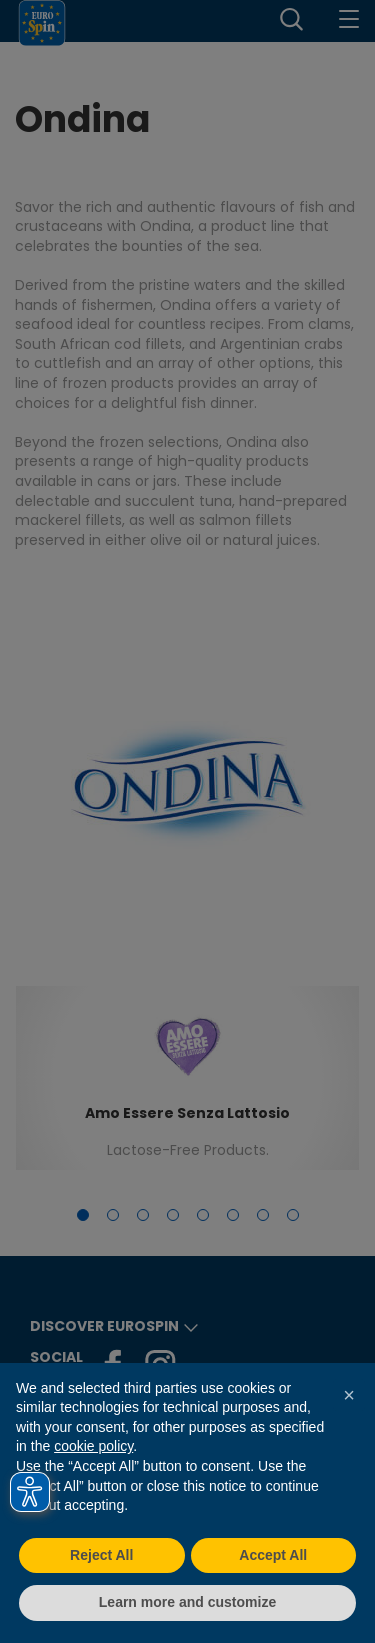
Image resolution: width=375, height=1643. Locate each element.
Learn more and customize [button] (187, 1602)
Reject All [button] (101, 1555)
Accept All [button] (273, 1555)
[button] (349, 1395)
